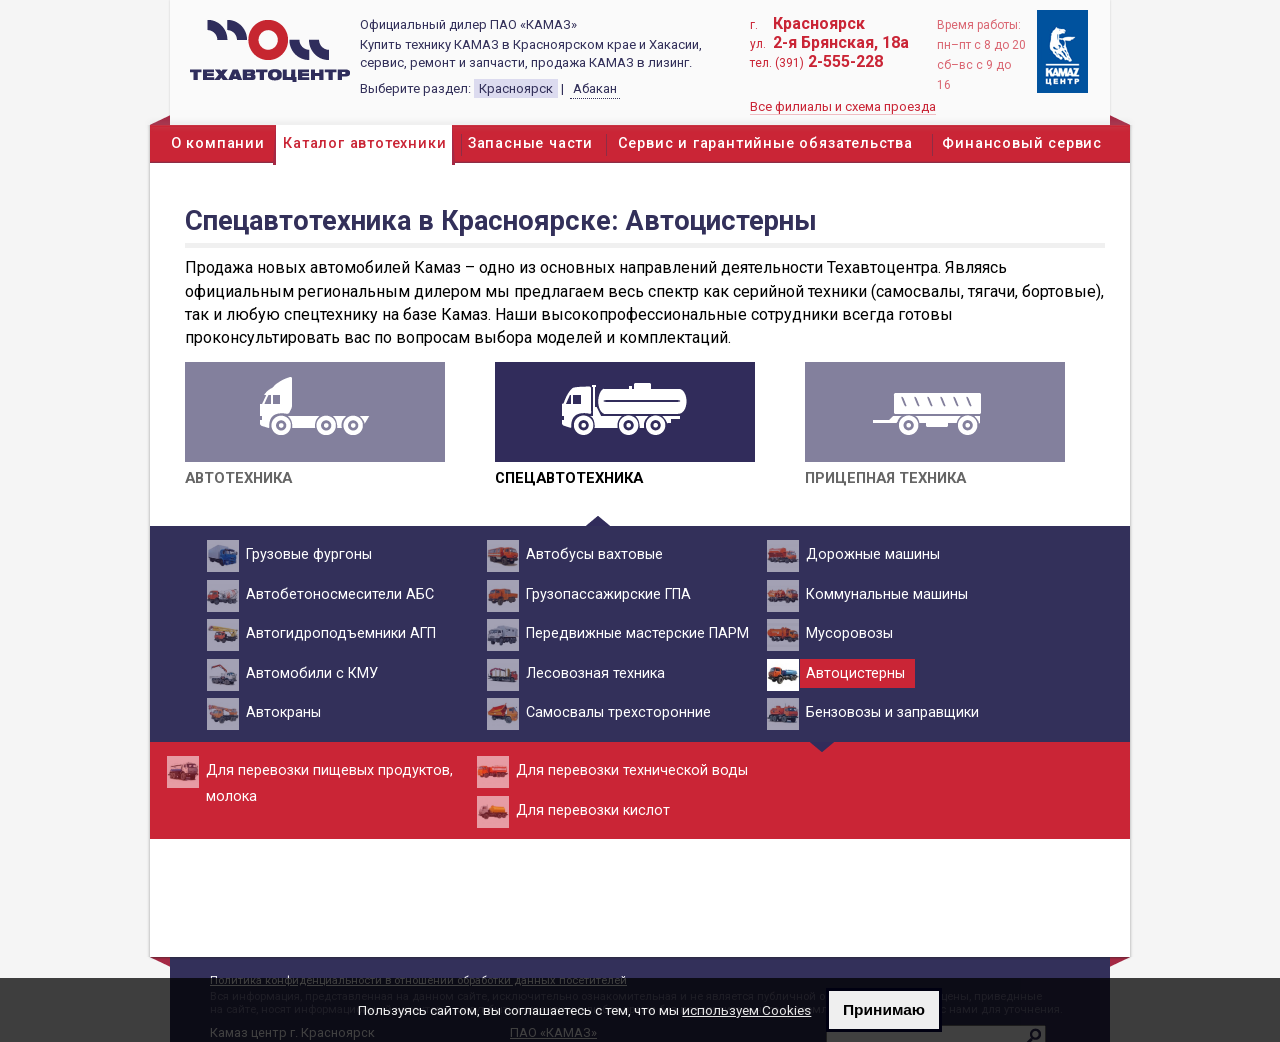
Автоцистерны (852, 674)
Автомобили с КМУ (309, 674)
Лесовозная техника (592, 674)
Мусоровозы (846, 634)
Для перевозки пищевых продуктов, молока (326, 780)
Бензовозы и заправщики (889, 713)
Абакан (595, 88)
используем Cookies (746, 1010)
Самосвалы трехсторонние (615, 713)
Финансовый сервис (1022, 143)
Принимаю (884, 1009)
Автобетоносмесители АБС (337, 595)
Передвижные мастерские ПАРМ (634, 634)
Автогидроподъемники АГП (338, 634)
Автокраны (280, 713)
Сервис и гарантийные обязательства (765, 143)
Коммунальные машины (884, 595)
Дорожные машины (870, 555)
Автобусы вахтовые (591, 555)
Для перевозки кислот (590, 811)
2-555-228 (845, 61)
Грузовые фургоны (306, 555)
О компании (218, 143)
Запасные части (530, 143)
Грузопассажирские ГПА (605, 595)
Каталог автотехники (364, 143)
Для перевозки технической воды (629, 771)
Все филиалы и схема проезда (843, 106)
